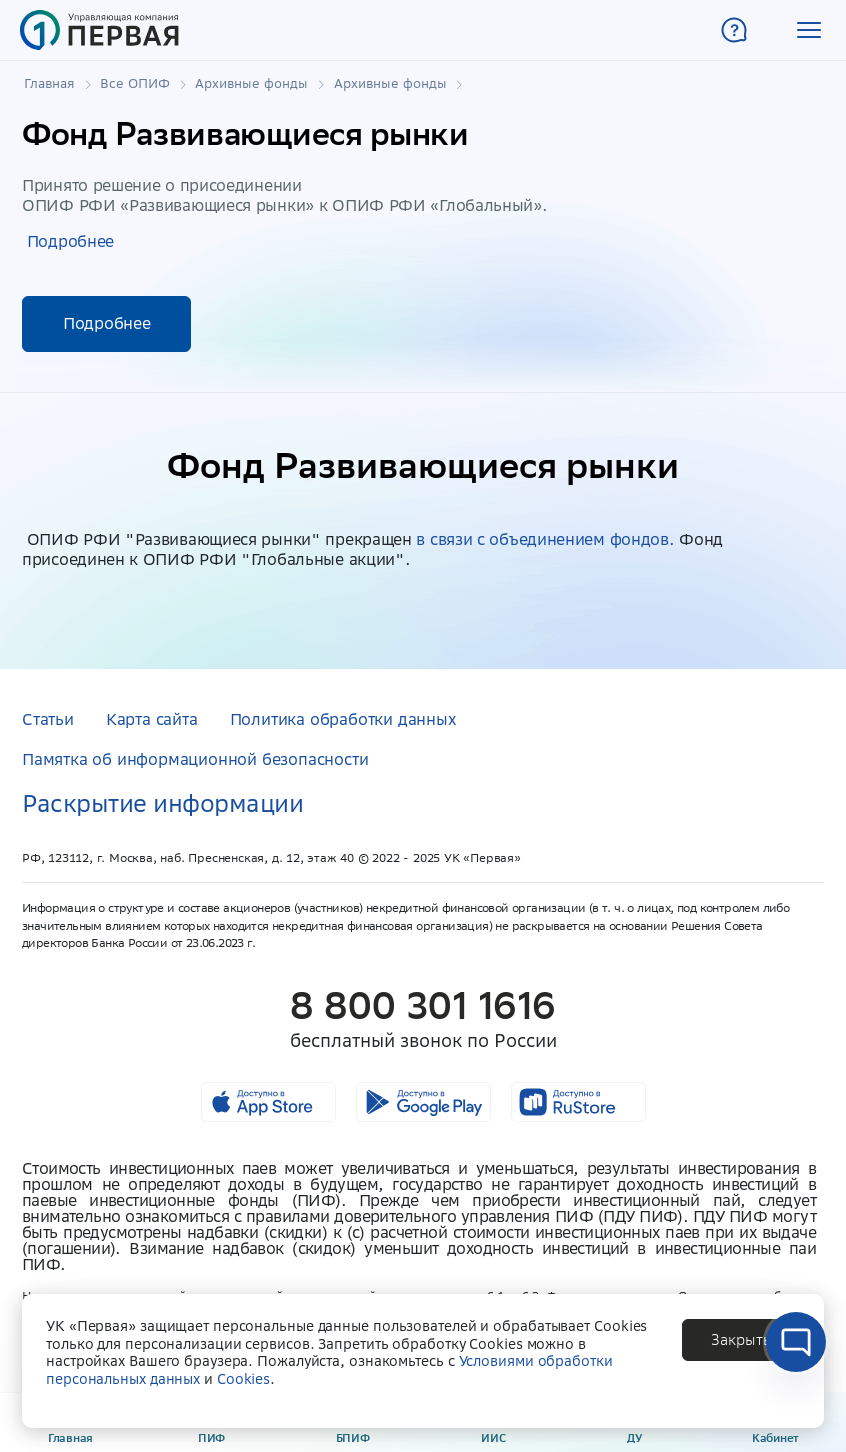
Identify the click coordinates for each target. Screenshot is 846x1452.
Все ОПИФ (135, 84)
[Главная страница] (99, 30)
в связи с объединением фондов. (545, 539)
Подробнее (70, 241)
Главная (49, 84)
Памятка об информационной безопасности (195, 759)
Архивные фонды (251, 84)
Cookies (243, 1379)
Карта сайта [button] (152, 719)
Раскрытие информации (162, 803)
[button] (809, 30)
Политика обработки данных (343, 719)
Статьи (48, 719)
